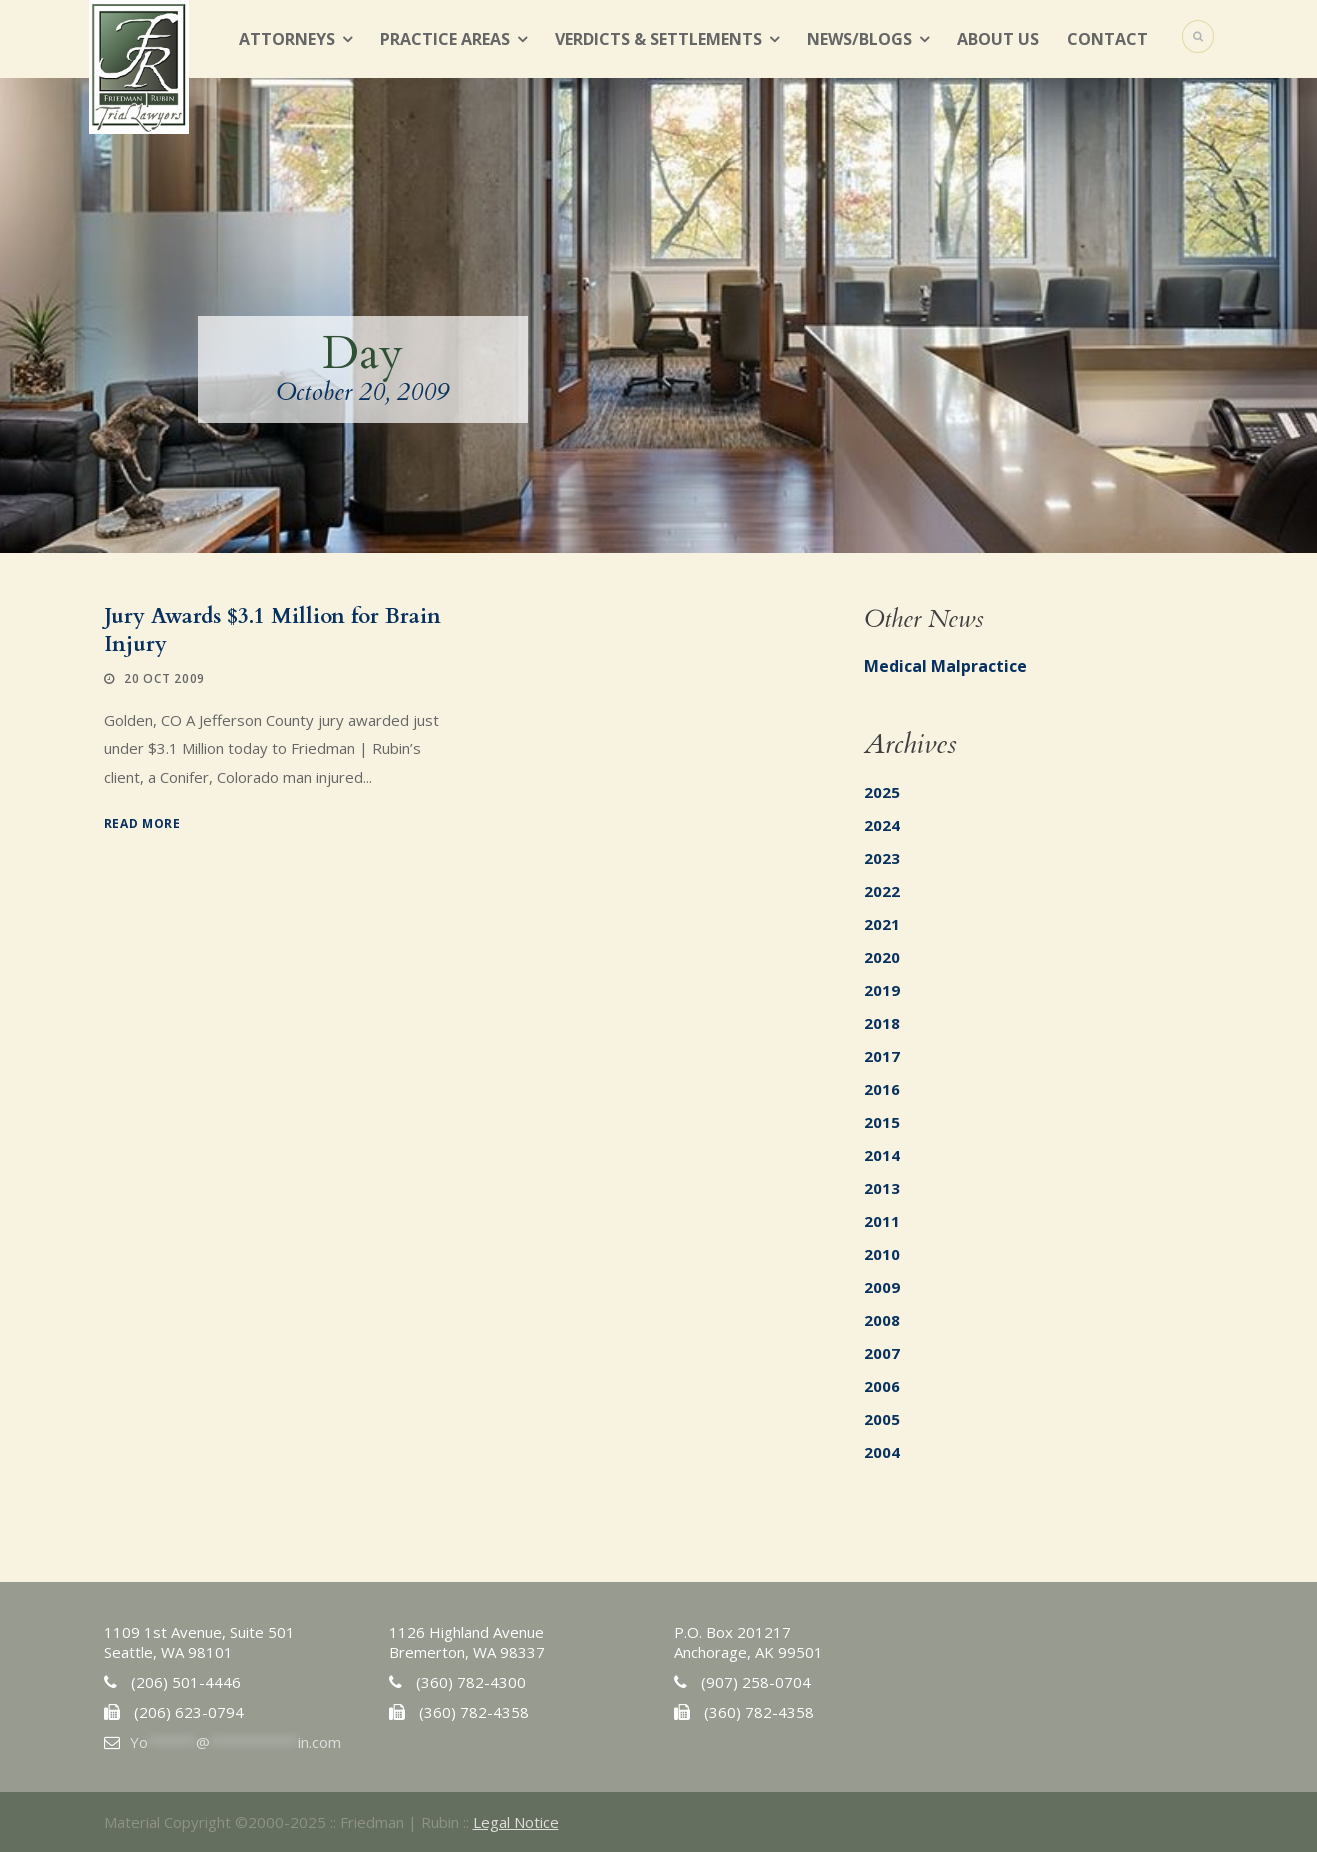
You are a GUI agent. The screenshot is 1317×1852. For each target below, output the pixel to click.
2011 (882, 1221)
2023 (882, 858)
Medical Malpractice (945, 666)
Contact (1107, 39)
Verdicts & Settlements (658, 39)
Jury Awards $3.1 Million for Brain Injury (272, 630)
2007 (882, 1353)
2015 (882, 1122)
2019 (882, 990)
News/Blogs (859, 39)
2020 (882, 957)
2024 (882, 825)
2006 (882, 1386)
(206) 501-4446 (186, 1682)
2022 (882, 891)
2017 (882, 1056)
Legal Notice (516, 1822)
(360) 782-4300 (471, 1682)
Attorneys (287, 39)
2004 (882, 1452)
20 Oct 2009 (164, 678)
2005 (882, 1419)
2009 (882, 1287)
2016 (882, 1089)
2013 (882, 1188)
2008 (882, 1320)
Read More (142, 823)
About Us (998, 39)
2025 (882, 792)
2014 (882, 1155)
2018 (882, 1023)
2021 (882, 924)
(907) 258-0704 (756, 1682)
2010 (882, 1254)
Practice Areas (445, 39)
